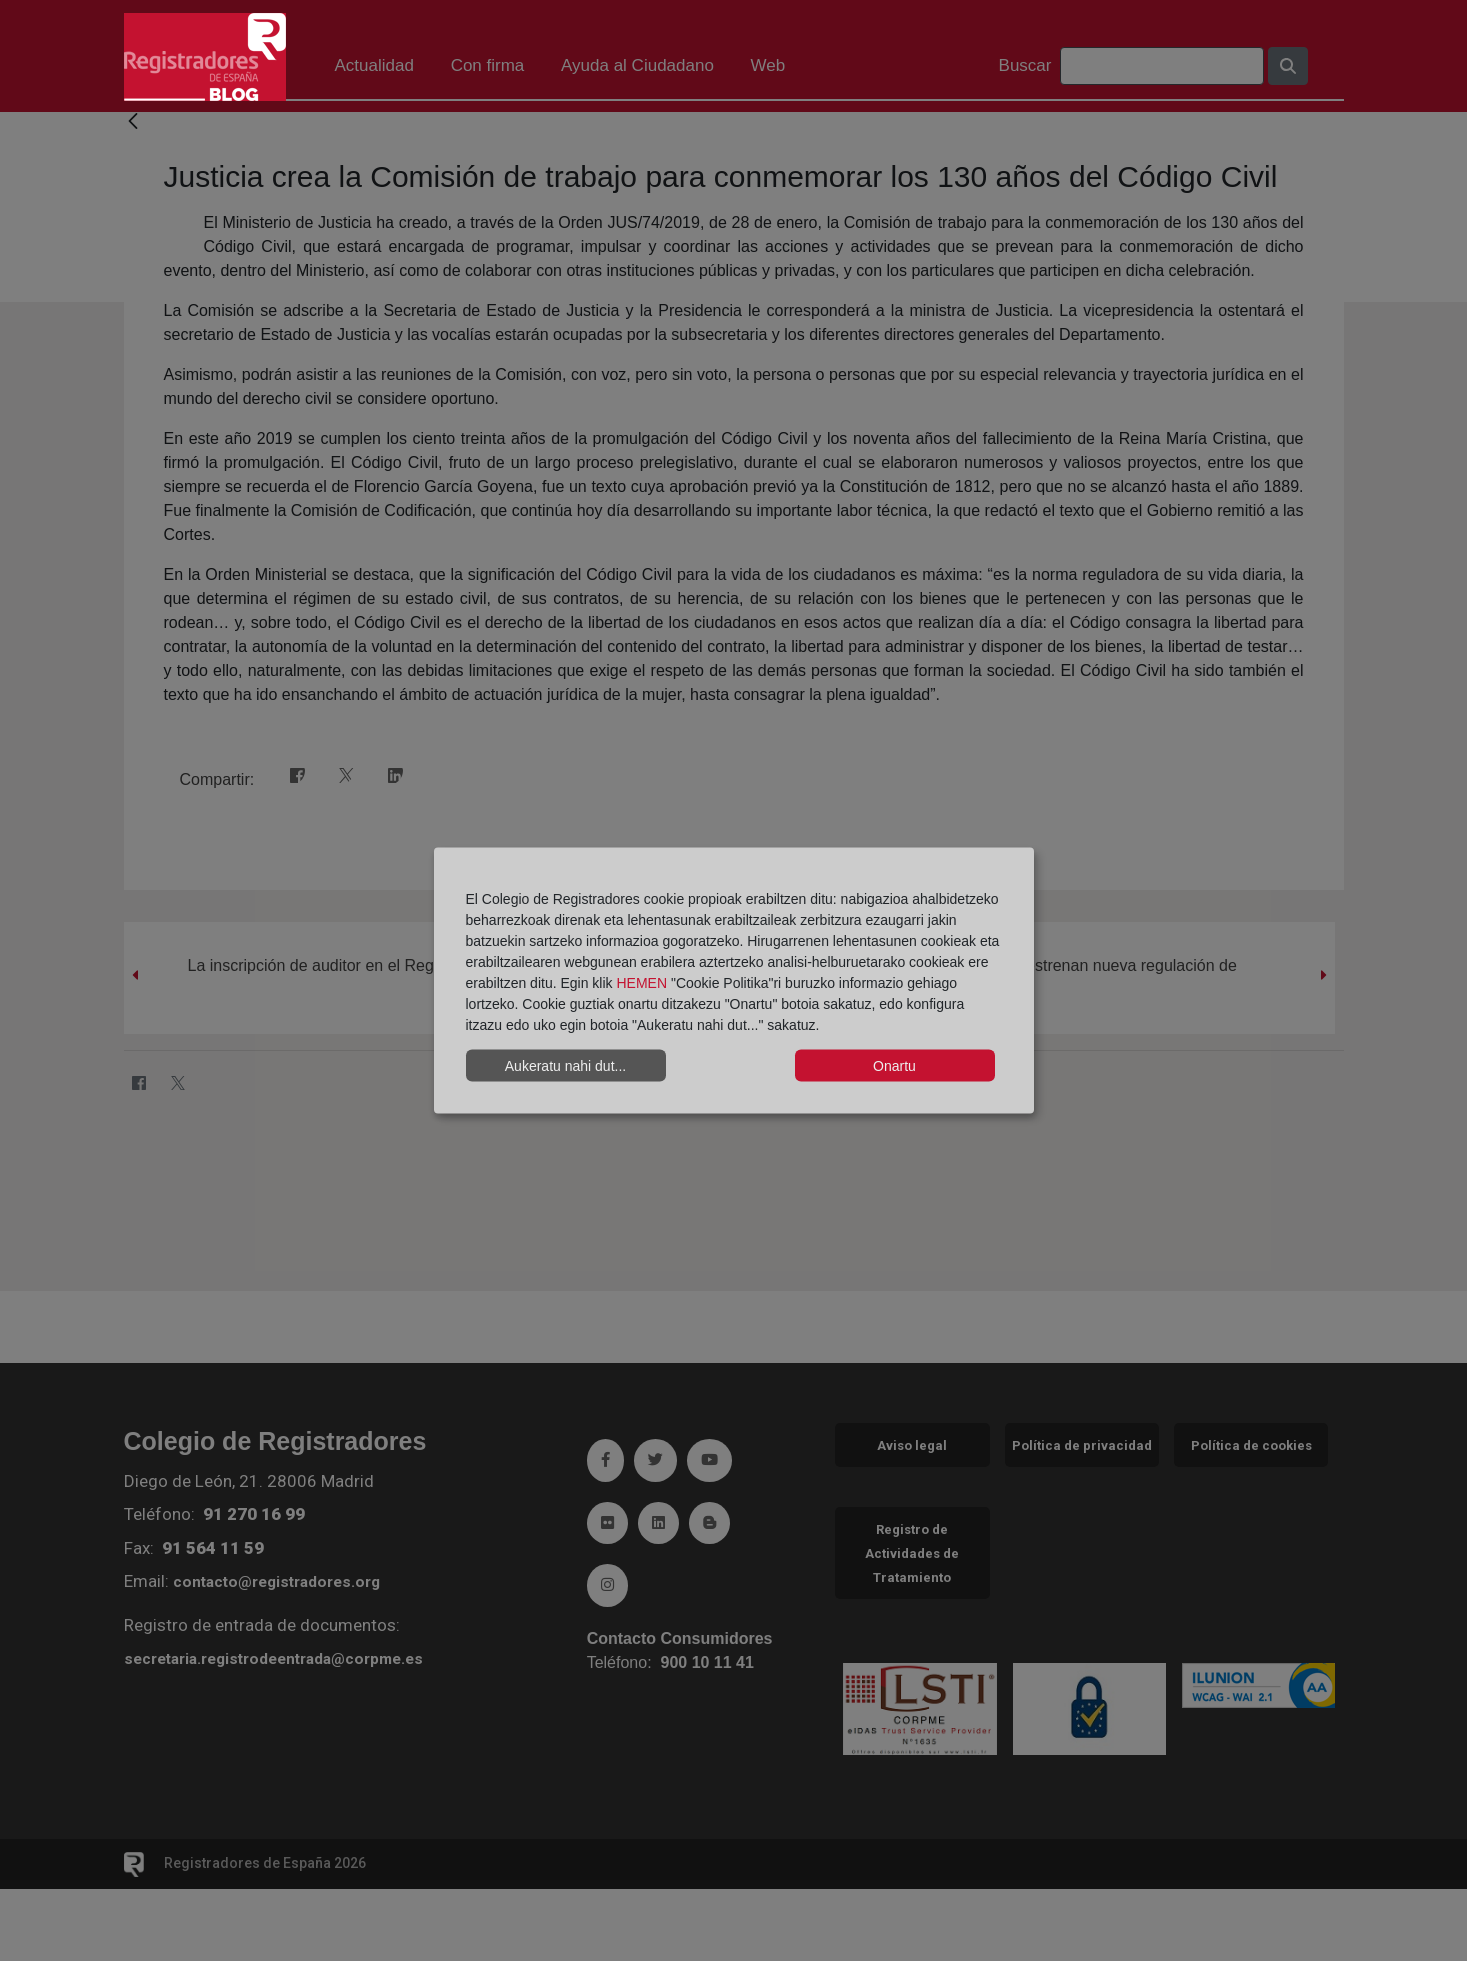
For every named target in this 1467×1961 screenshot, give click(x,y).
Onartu (894, 1065)
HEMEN (641, 983)
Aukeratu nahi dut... (565, 1065)
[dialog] (734, 980)
